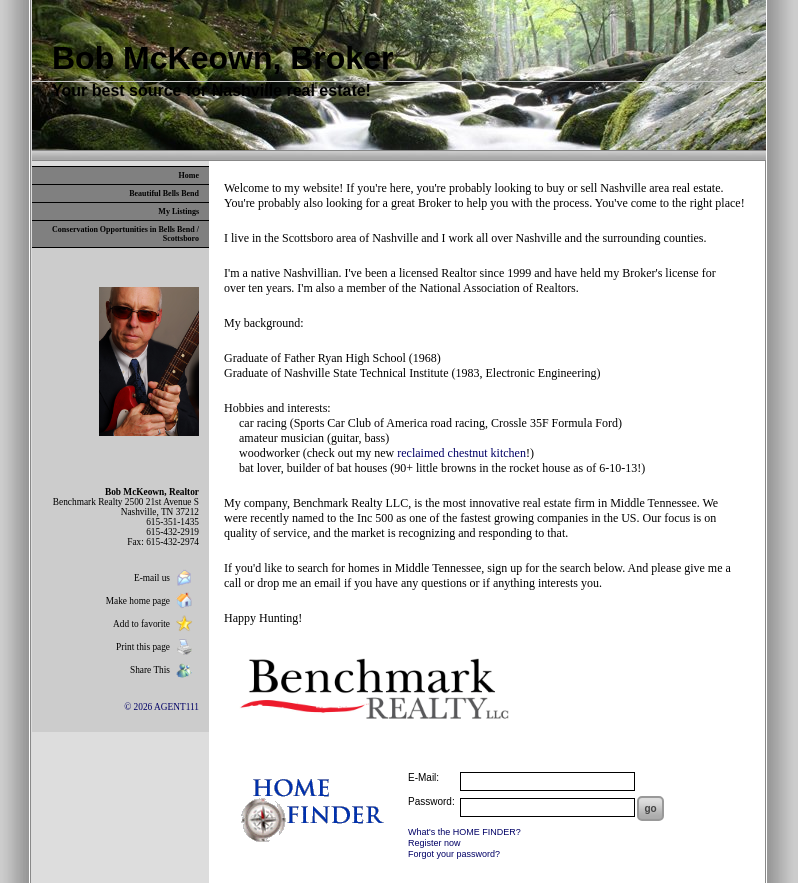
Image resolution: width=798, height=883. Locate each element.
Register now (434, 843)
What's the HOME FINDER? (464, 832)
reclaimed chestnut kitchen (461, 453)
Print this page (156, 647)
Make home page (151, 601)
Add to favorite (154, 624)
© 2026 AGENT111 (161, 707)
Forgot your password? (454, 854)
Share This (163, 670)
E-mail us (165, 578)
